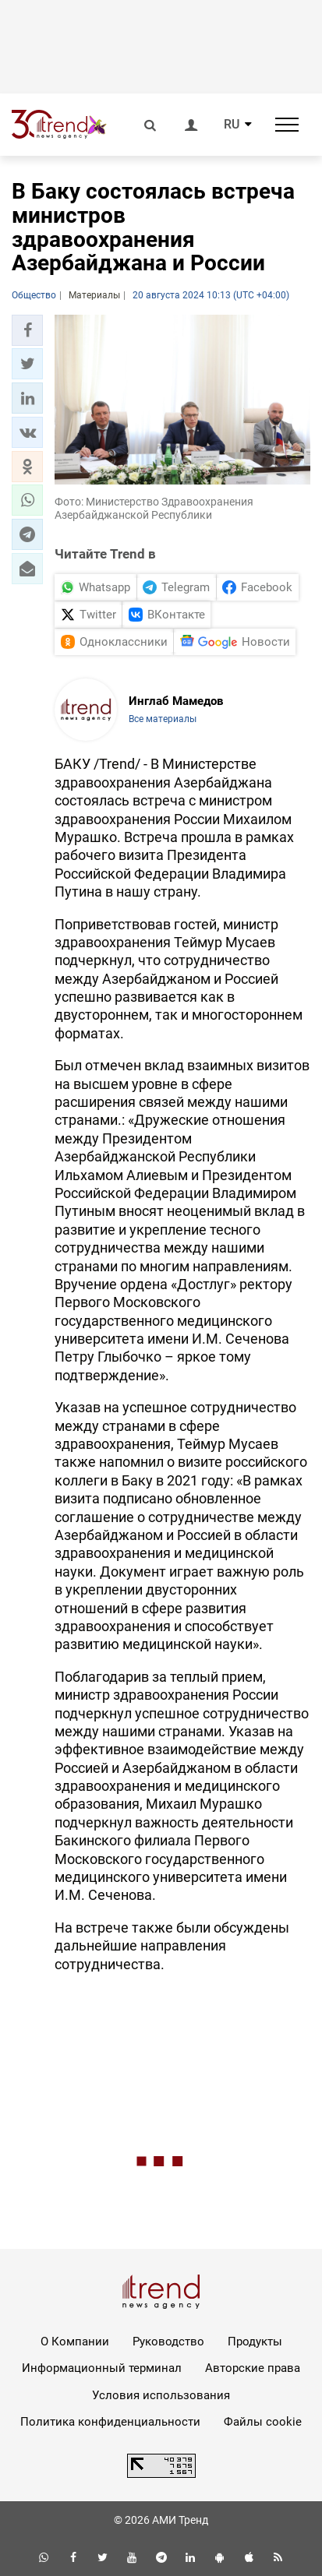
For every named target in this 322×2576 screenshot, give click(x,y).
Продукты (255, 2342)
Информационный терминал (102, 2368)
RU (231, 124)
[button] (27, 330)
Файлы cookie (263, 2422)
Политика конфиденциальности (110, 2422)
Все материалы (162, 719)
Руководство (168, 2342)
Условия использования (161, 2395)
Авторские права (252, 2368)
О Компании (75, 2342)
